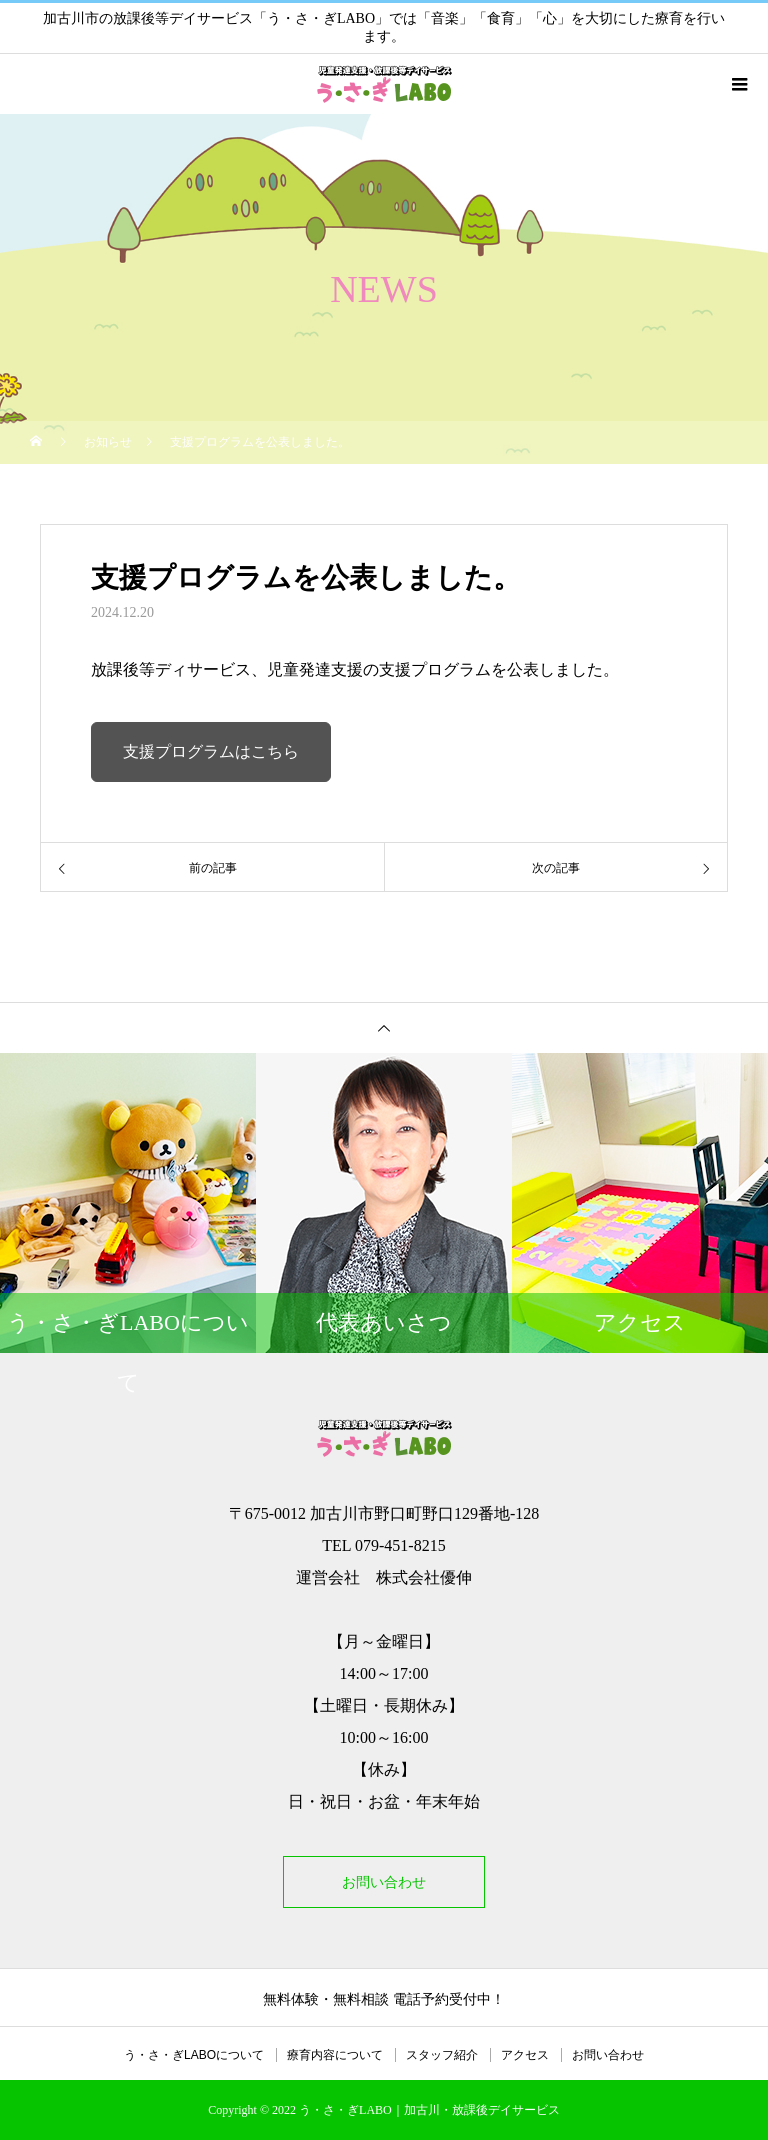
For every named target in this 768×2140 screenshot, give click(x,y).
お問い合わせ (384, 1882)
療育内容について (335, 2055)
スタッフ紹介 (442, 2055)
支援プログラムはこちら (211, 751)
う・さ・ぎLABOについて (194, 2055)
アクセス (525, 2055)
